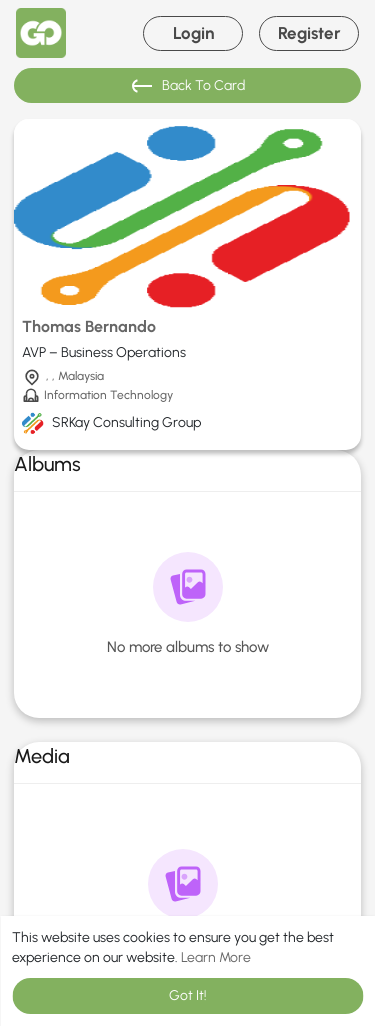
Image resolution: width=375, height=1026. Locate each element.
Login (193, 33)
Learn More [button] (216, 957)
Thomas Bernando (89, 326)
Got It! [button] (188, 995)
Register (309, 33)
